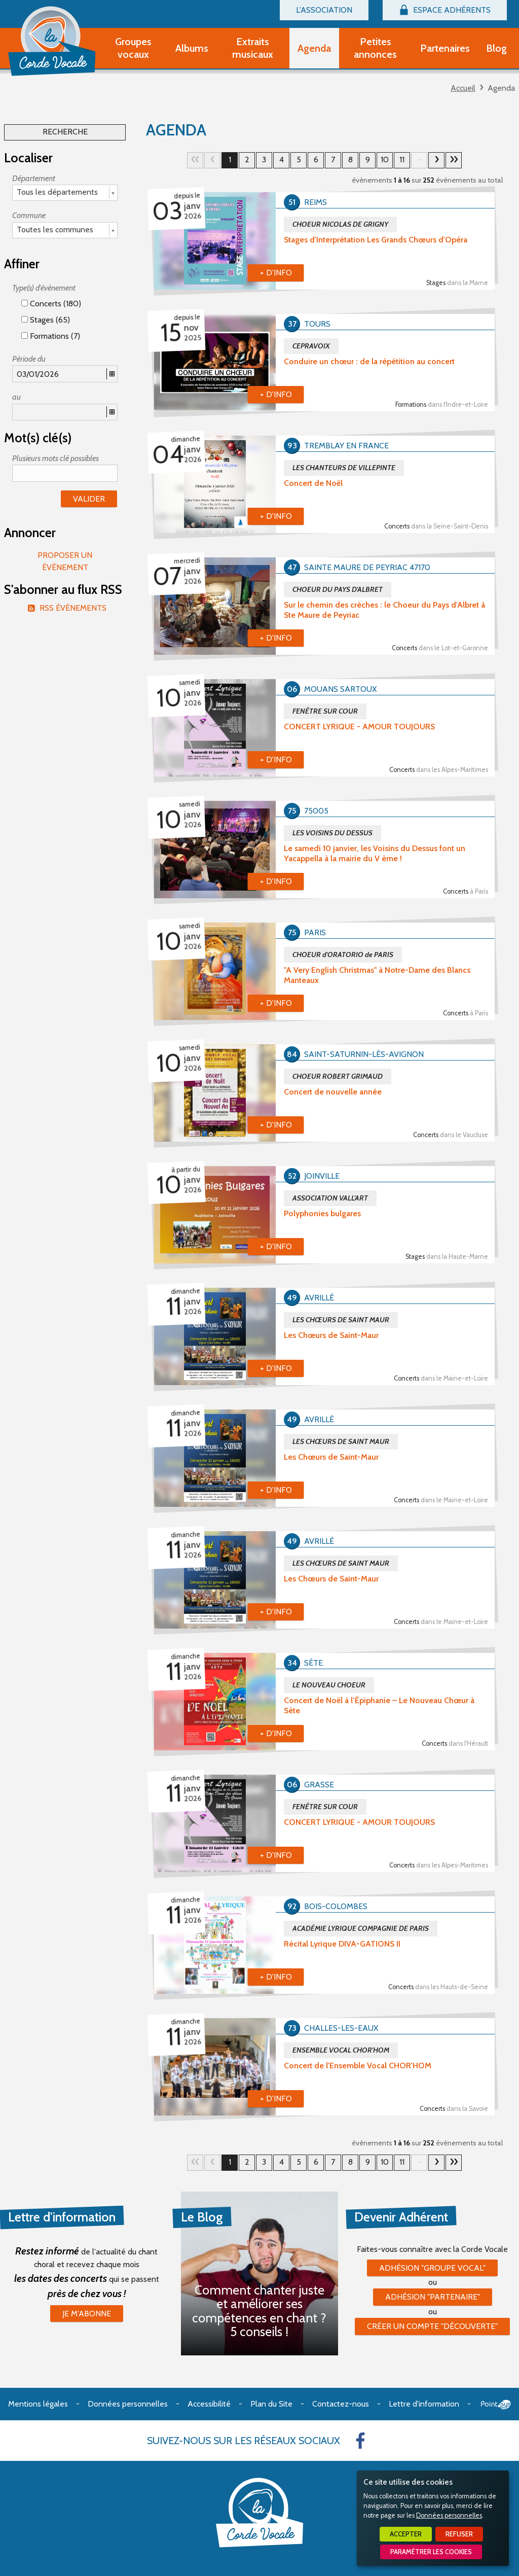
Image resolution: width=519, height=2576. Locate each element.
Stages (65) (45, 320)
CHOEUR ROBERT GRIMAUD (337, 1076)
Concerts (436, 526)
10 (385, 159)
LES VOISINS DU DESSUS (332, 832)
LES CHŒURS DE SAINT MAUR (340, 1319)
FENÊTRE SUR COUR (325, 711)
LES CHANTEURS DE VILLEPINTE (343, 467)
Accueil (463, 88)
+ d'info (276, 272)
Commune (29, 215)
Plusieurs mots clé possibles (55, 458)
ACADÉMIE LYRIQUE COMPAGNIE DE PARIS (360, 1928)
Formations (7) (50, 336)
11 (401, 159)
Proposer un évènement (65, 561)
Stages (457, 283)
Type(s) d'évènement (44, 288)
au (16, 397)
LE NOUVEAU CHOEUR (328, 1684)
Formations (441, 404)
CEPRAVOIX (311, 345)
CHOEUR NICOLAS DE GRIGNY (340, 224)
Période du (29, 359)
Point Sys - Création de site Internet (496, 2404)
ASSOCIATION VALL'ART (330, 1198)
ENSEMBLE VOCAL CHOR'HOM (340, 2050)
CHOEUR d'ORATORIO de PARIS (342, 954)
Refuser (459, 2534)
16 (454, 160)
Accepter (406, 2534)
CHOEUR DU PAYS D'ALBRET (337, 589)
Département (33, 178)
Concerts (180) (51, 303)
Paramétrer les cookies (431, 2552)
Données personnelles (449, 2515)
